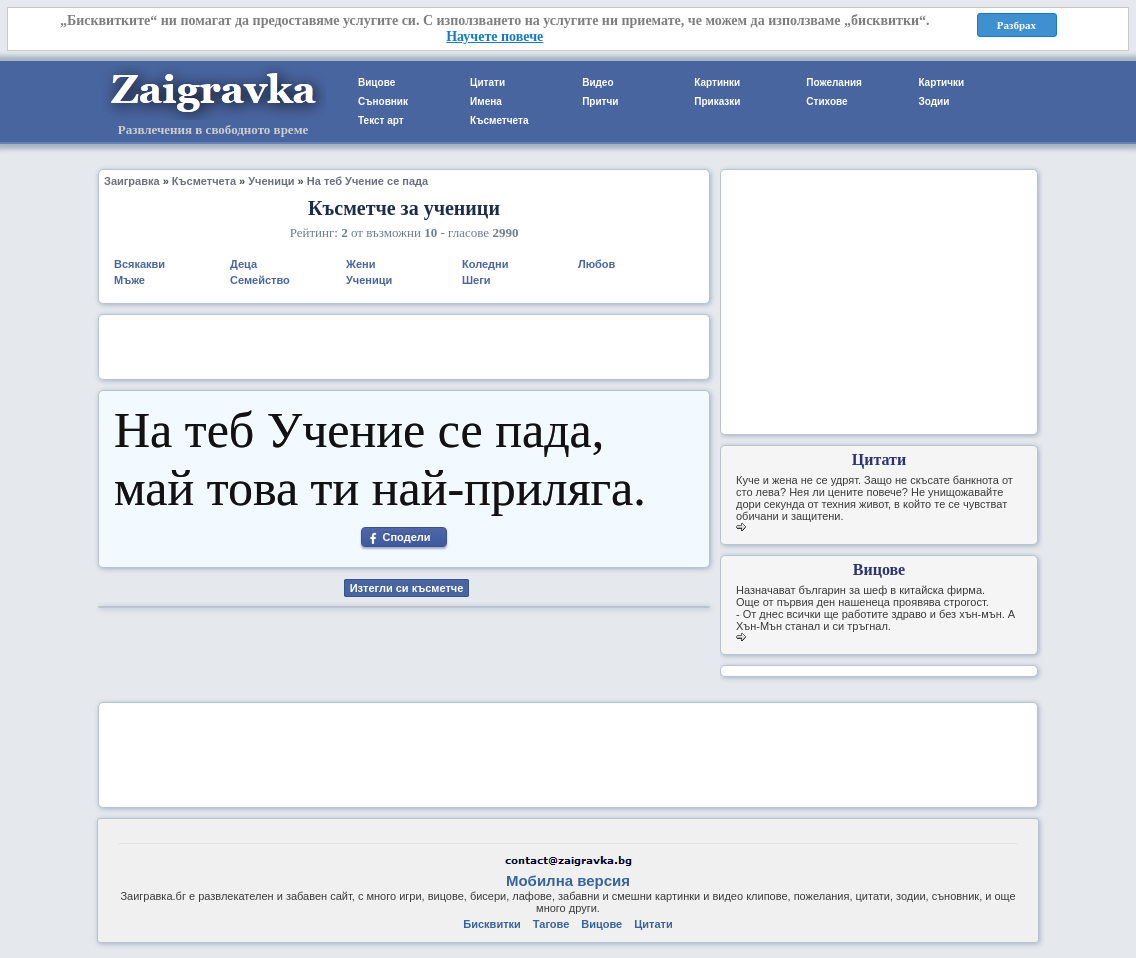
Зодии (933, 101)
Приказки (717, 101)
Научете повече (494, 36)
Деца (243, 264)
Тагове (551, 924)
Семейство (260, 280)
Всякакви (139, 264)
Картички (941, 82)
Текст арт (381, 120)
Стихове (826, 101)
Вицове (376, 82)
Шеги (476, 280)
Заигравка (132, 181)
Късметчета (499, 120)
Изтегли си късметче (407, 588)
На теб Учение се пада (367, 181)
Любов (596, 264)
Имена (486, 101)
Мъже (129, 280)
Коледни (485, 264)
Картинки (717, 82)
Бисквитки (491, 924)
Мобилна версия (568, 880)
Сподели (406, 537)
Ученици (271, 181)
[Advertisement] (404, 345)
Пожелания (834, 82)
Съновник (383, 101)
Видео (597, 82)
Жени (360, 264)
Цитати (487, 82)
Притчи (600, 101)
